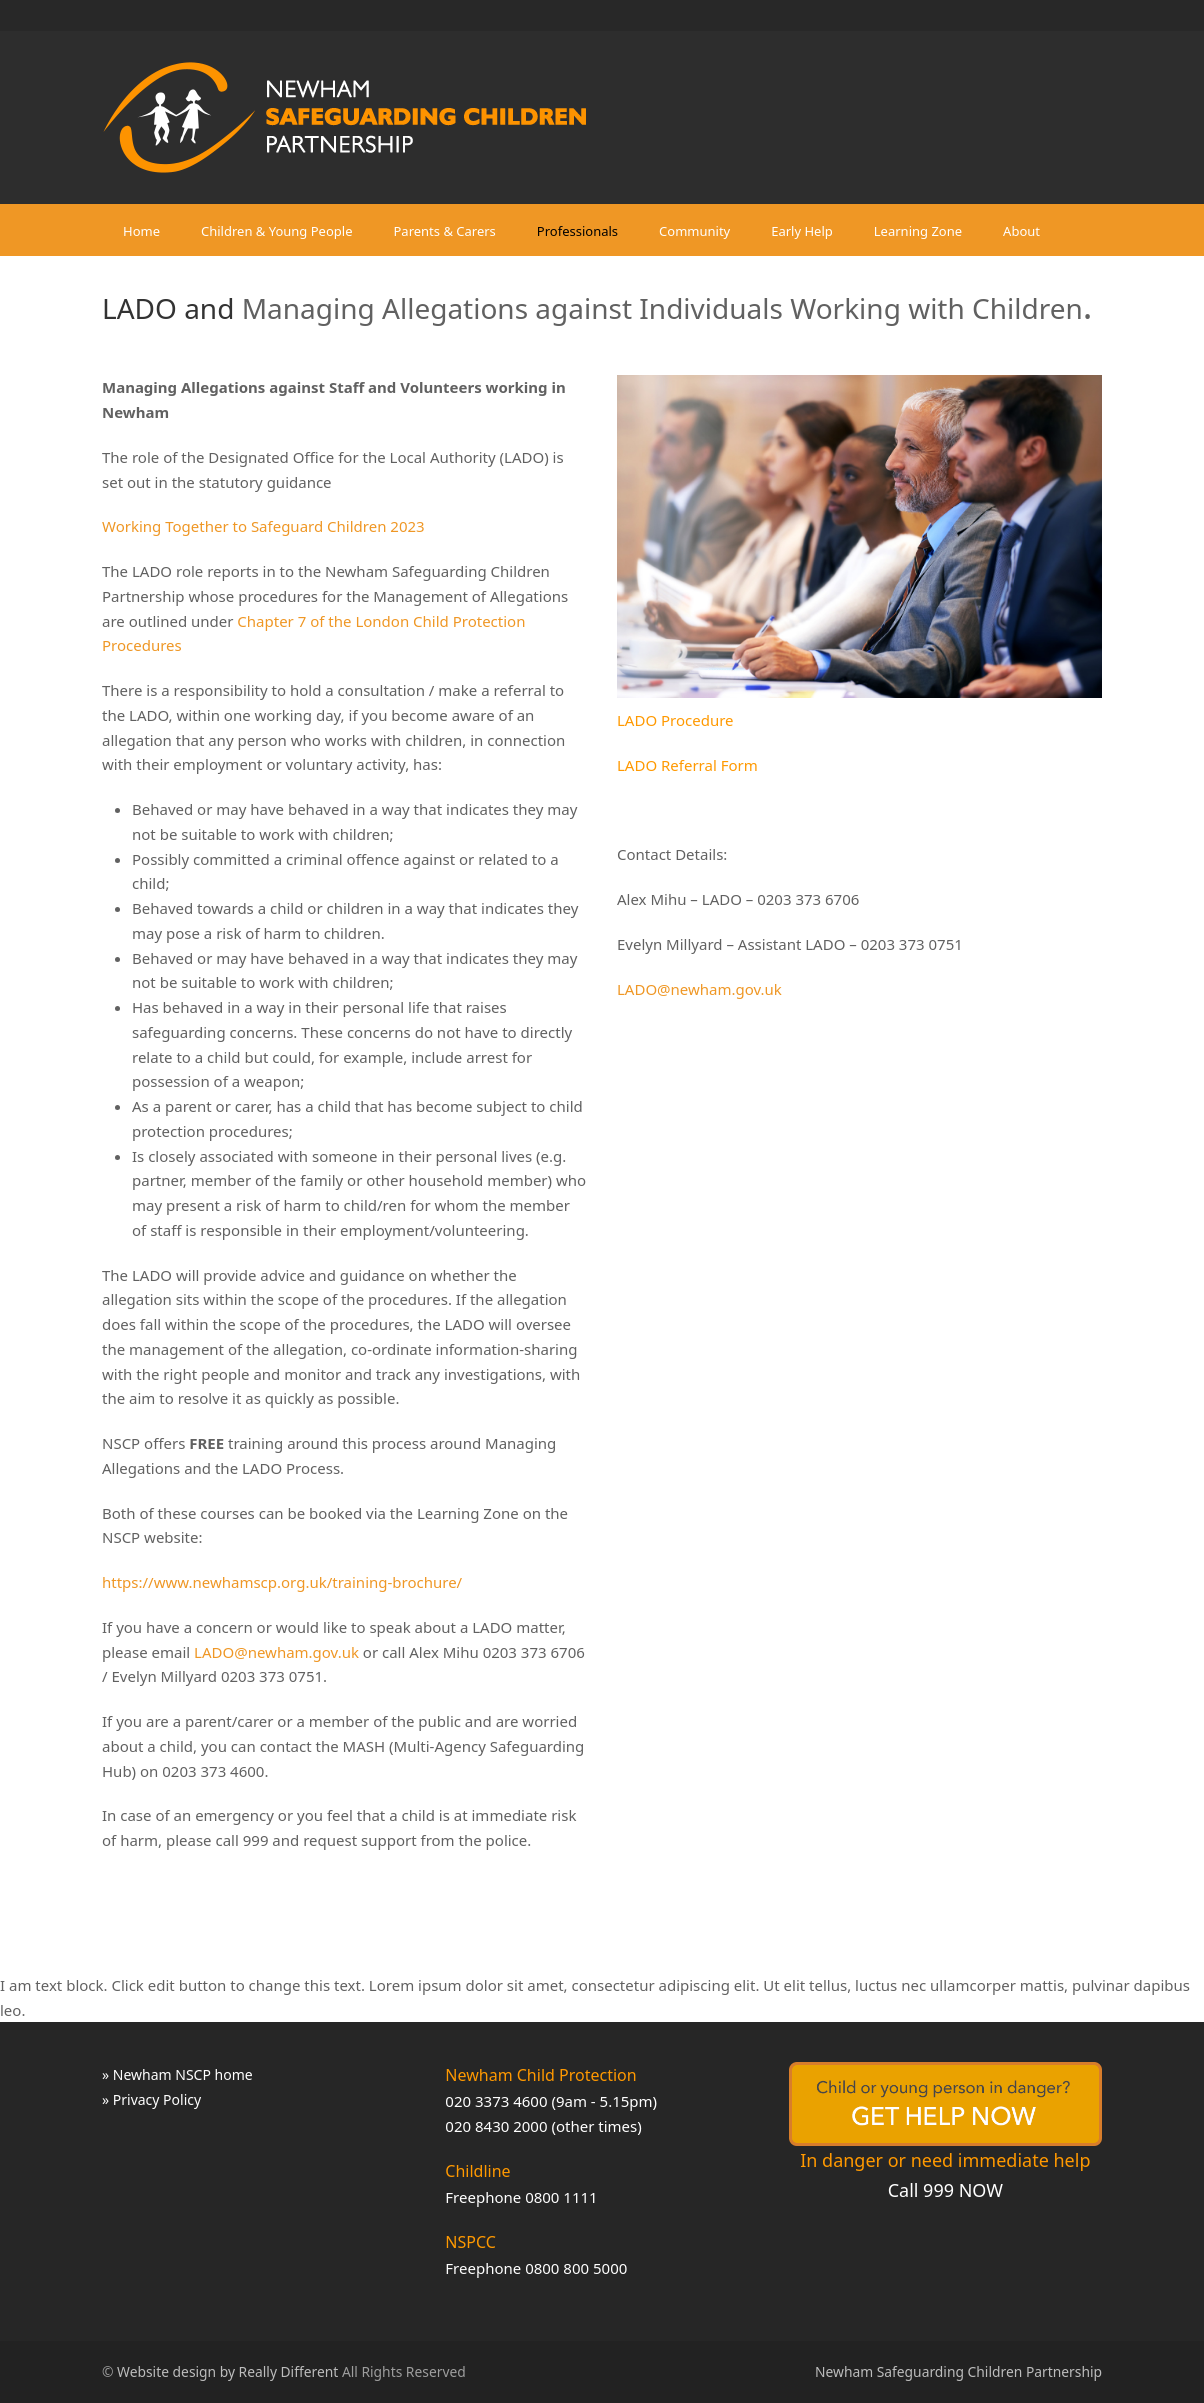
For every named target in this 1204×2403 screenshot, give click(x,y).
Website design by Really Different (227, 2371)
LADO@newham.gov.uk (276, 1652)
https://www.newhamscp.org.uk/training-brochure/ (282, 1582)
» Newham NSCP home (177, 2074)
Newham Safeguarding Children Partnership (958, 2371)
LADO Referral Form (687, 765)
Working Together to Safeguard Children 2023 (263, 526)
